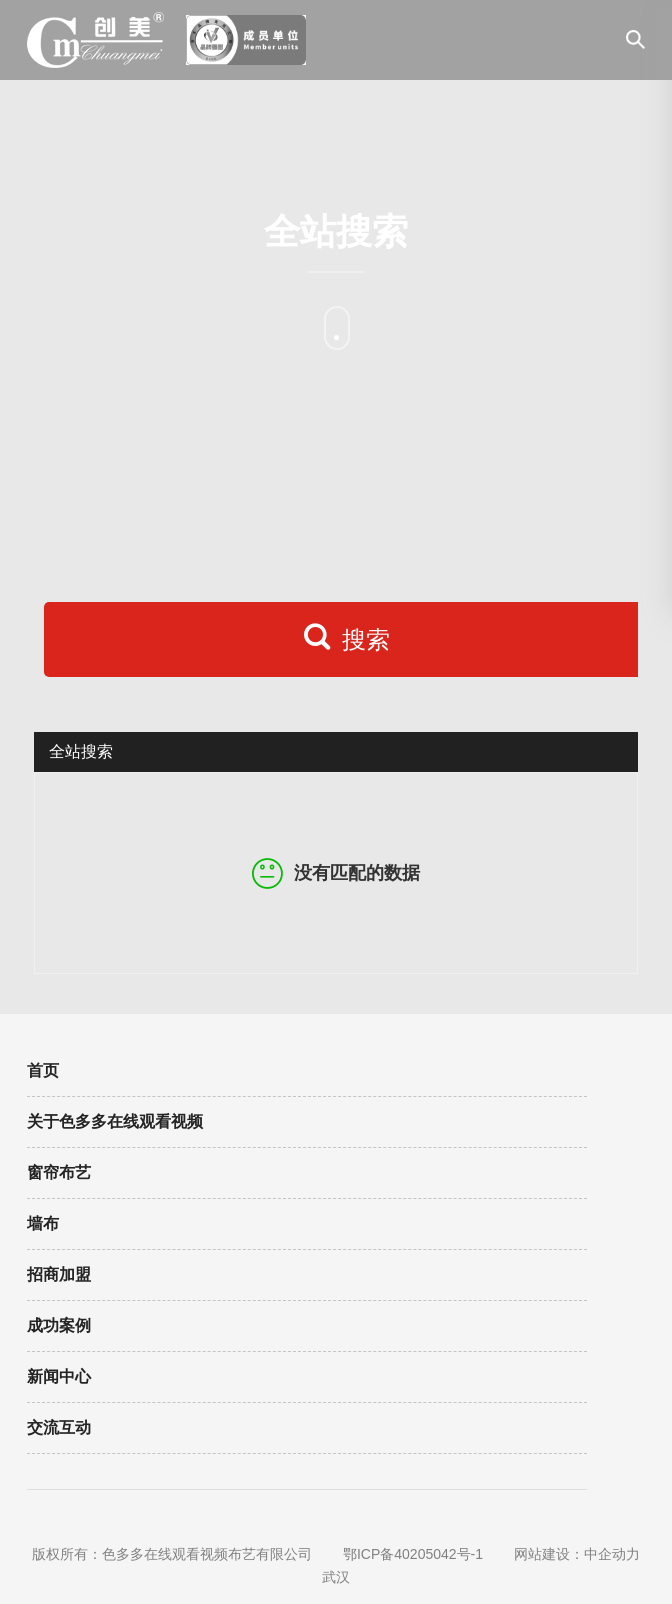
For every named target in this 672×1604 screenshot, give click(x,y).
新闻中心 (59, 1376)
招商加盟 (59, 1274)
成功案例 (59, 1325)
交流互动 (59, 1427)
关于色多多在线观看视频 (115, 1121)
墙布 (43, 1223)
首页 (43, 1070)
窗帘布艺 (59, 1172)
